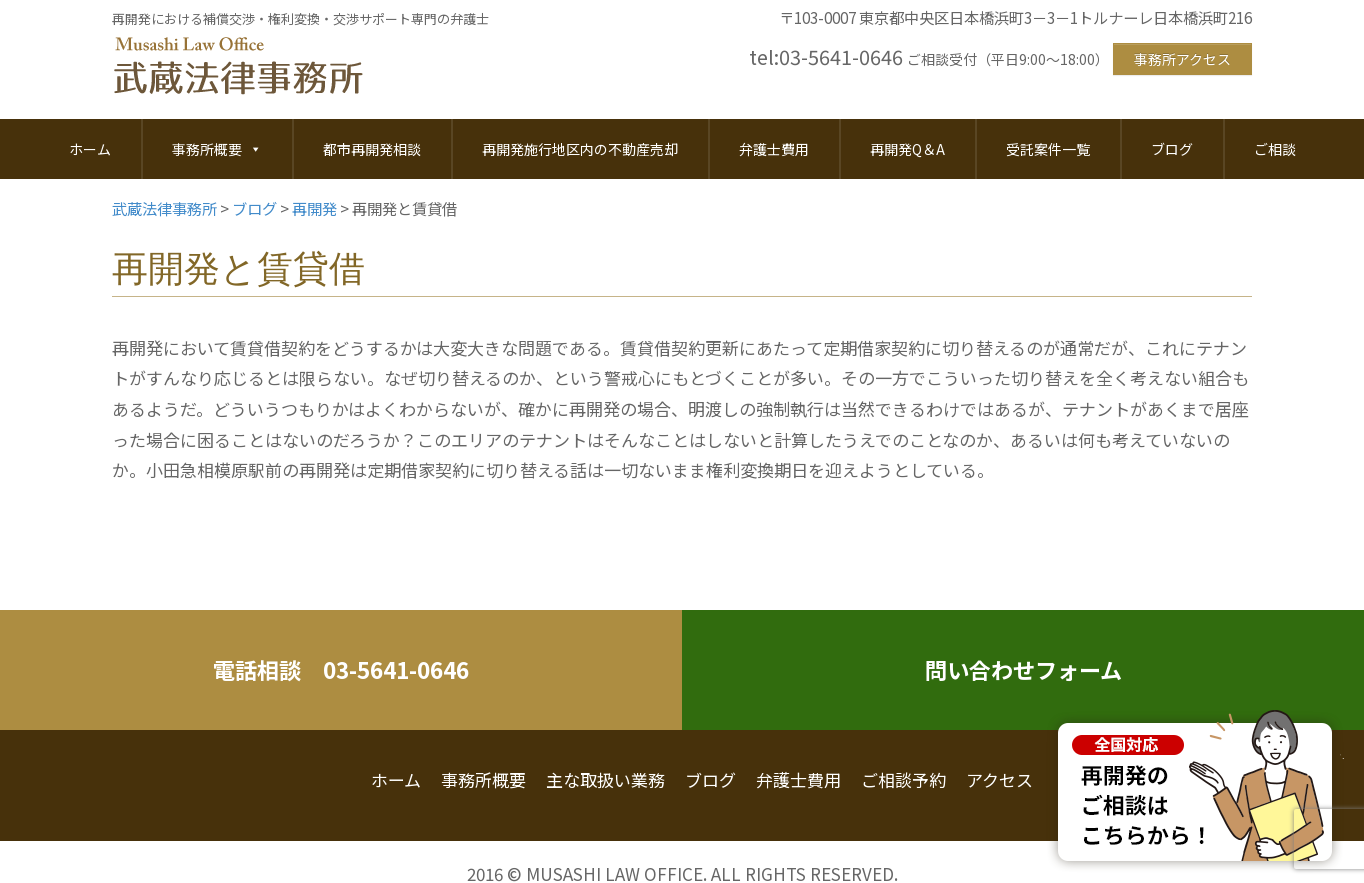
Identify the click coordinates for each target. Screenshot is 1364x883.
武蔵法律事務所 (238, 67)
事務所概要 (217, 149)
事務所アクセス (1182, 59)
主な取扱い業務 (605, 779)
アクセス (999, 779)
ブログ (1172, 149)
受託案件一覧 (1048, 149)
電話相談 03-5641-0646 (341, 669)
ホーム (90, 149)
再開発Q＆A (907, 149)
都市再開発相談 (372, 149)
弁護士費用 (774, 149)
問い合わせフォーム (1023, 669)
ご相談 (1275, 149)
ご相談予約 (903, 779)
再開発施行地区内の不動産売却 (580, 149)
